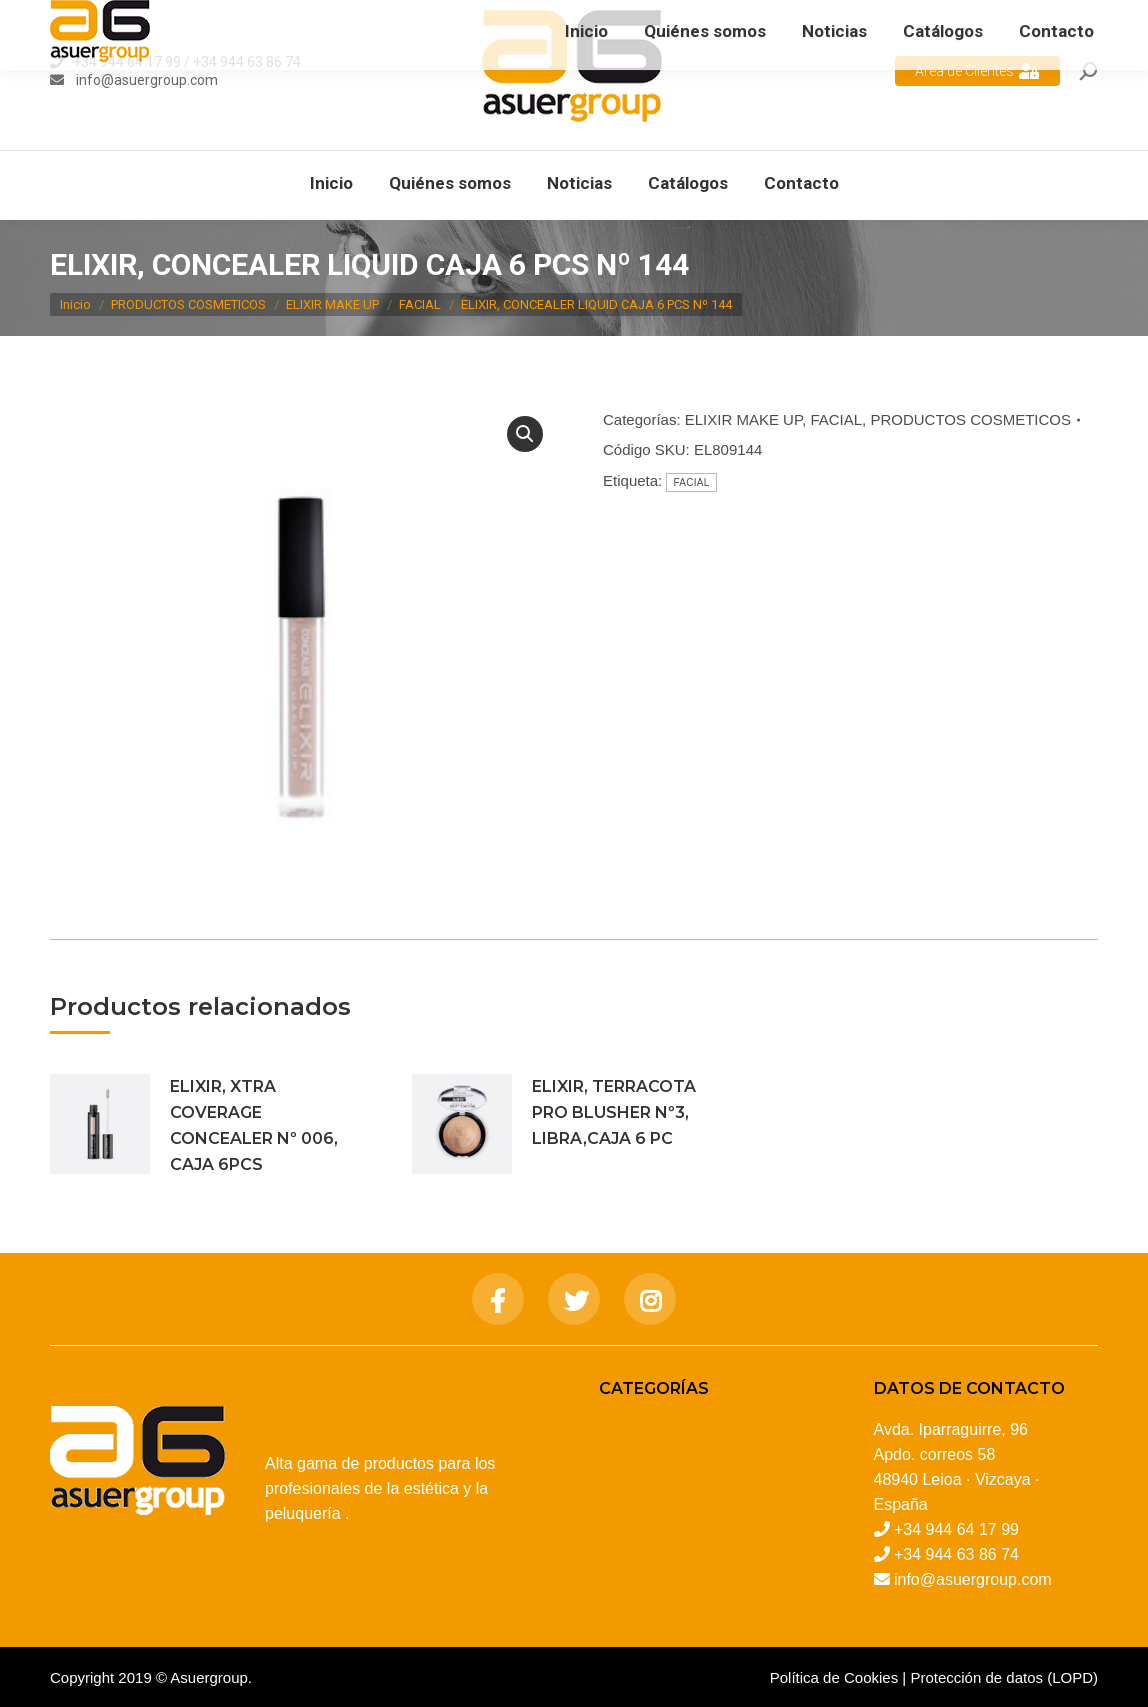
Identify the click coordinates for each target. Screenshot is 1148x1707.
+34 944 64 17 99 (127, 62)
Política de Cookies (834, 1677)
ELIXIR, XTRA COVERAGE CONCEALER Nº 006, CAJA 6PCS (254, 1125)
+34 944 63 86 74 (247, 62)
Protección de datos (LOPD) (1004, 1677)
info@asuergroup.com (145, 80)
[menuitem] (331, 183)
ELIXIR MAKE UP (743, 419)
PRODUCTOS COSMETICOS (970, 419)
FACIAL (836, 419)
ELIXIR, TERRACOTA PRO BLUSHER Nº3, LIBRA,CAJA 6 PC (614, 1112)
